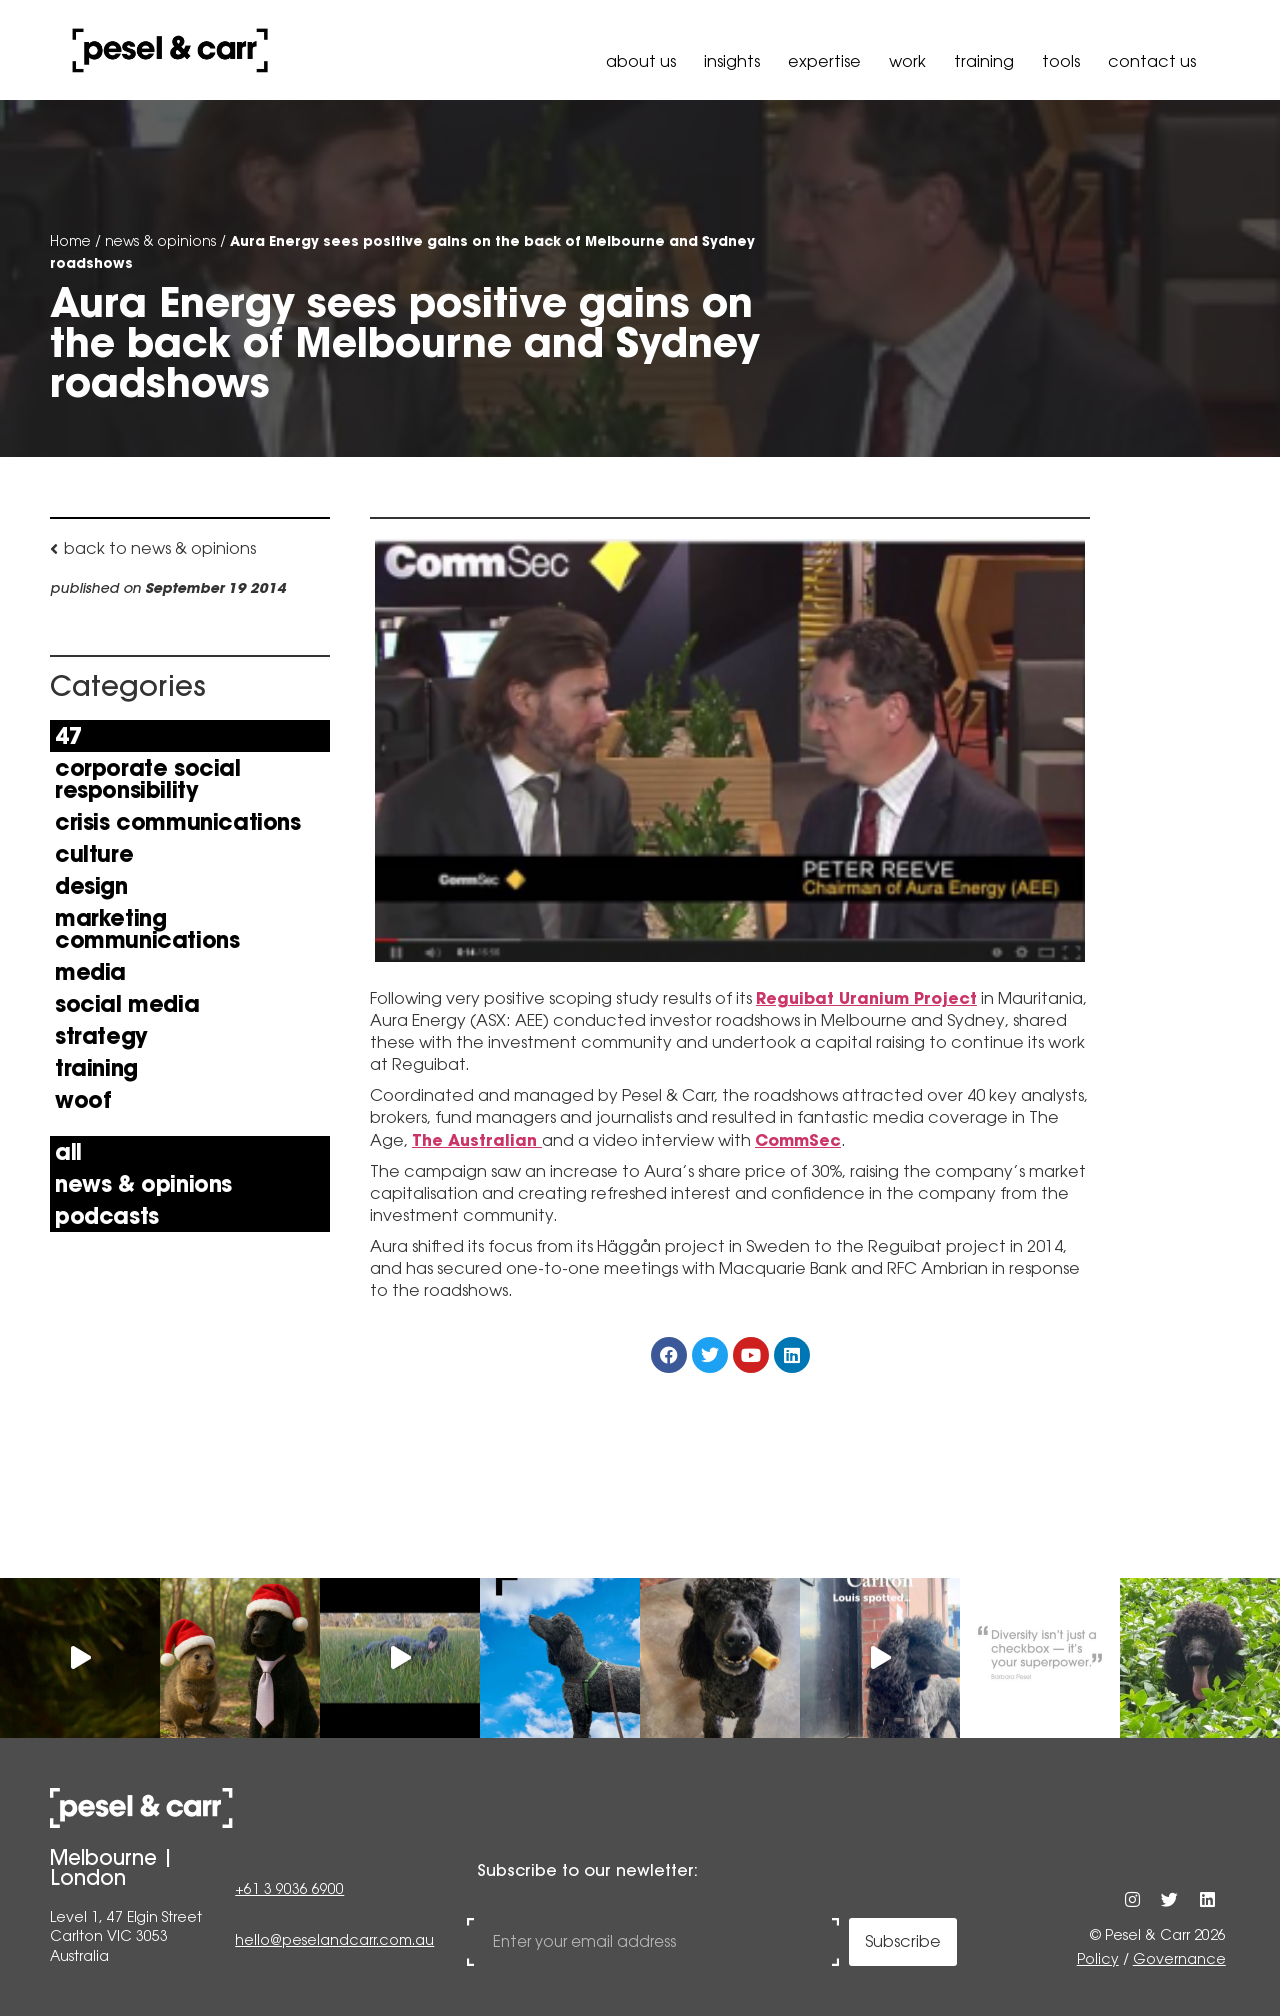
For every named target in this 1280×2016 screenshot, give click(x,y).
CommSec (798, 1140)
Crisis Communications (178, 822)
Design (91, 886)
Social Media (127, 1004)
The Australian (477, 1140)
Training (984, 61)
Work (907, 61)
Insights (732, 61)
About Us (641, 61)
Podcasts (107, 1216)
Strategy (101, 1036)
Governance (1179, 1959)
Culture (94, 854)
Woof (83, 1100)
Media (90, 972)
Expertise (824, 61)
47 (68, 736)
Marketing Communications (147, 929)
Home (70, 241)
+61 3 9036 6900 (289, 1891)
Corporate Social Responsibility (148, 779)
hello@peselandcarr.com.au (334, 1941)
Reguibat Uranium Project (866, 998)
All (68, 1152)
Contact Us (1152, 61)
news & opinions (160, 241)
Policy (1098, 1959)
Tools (1061, 61)
